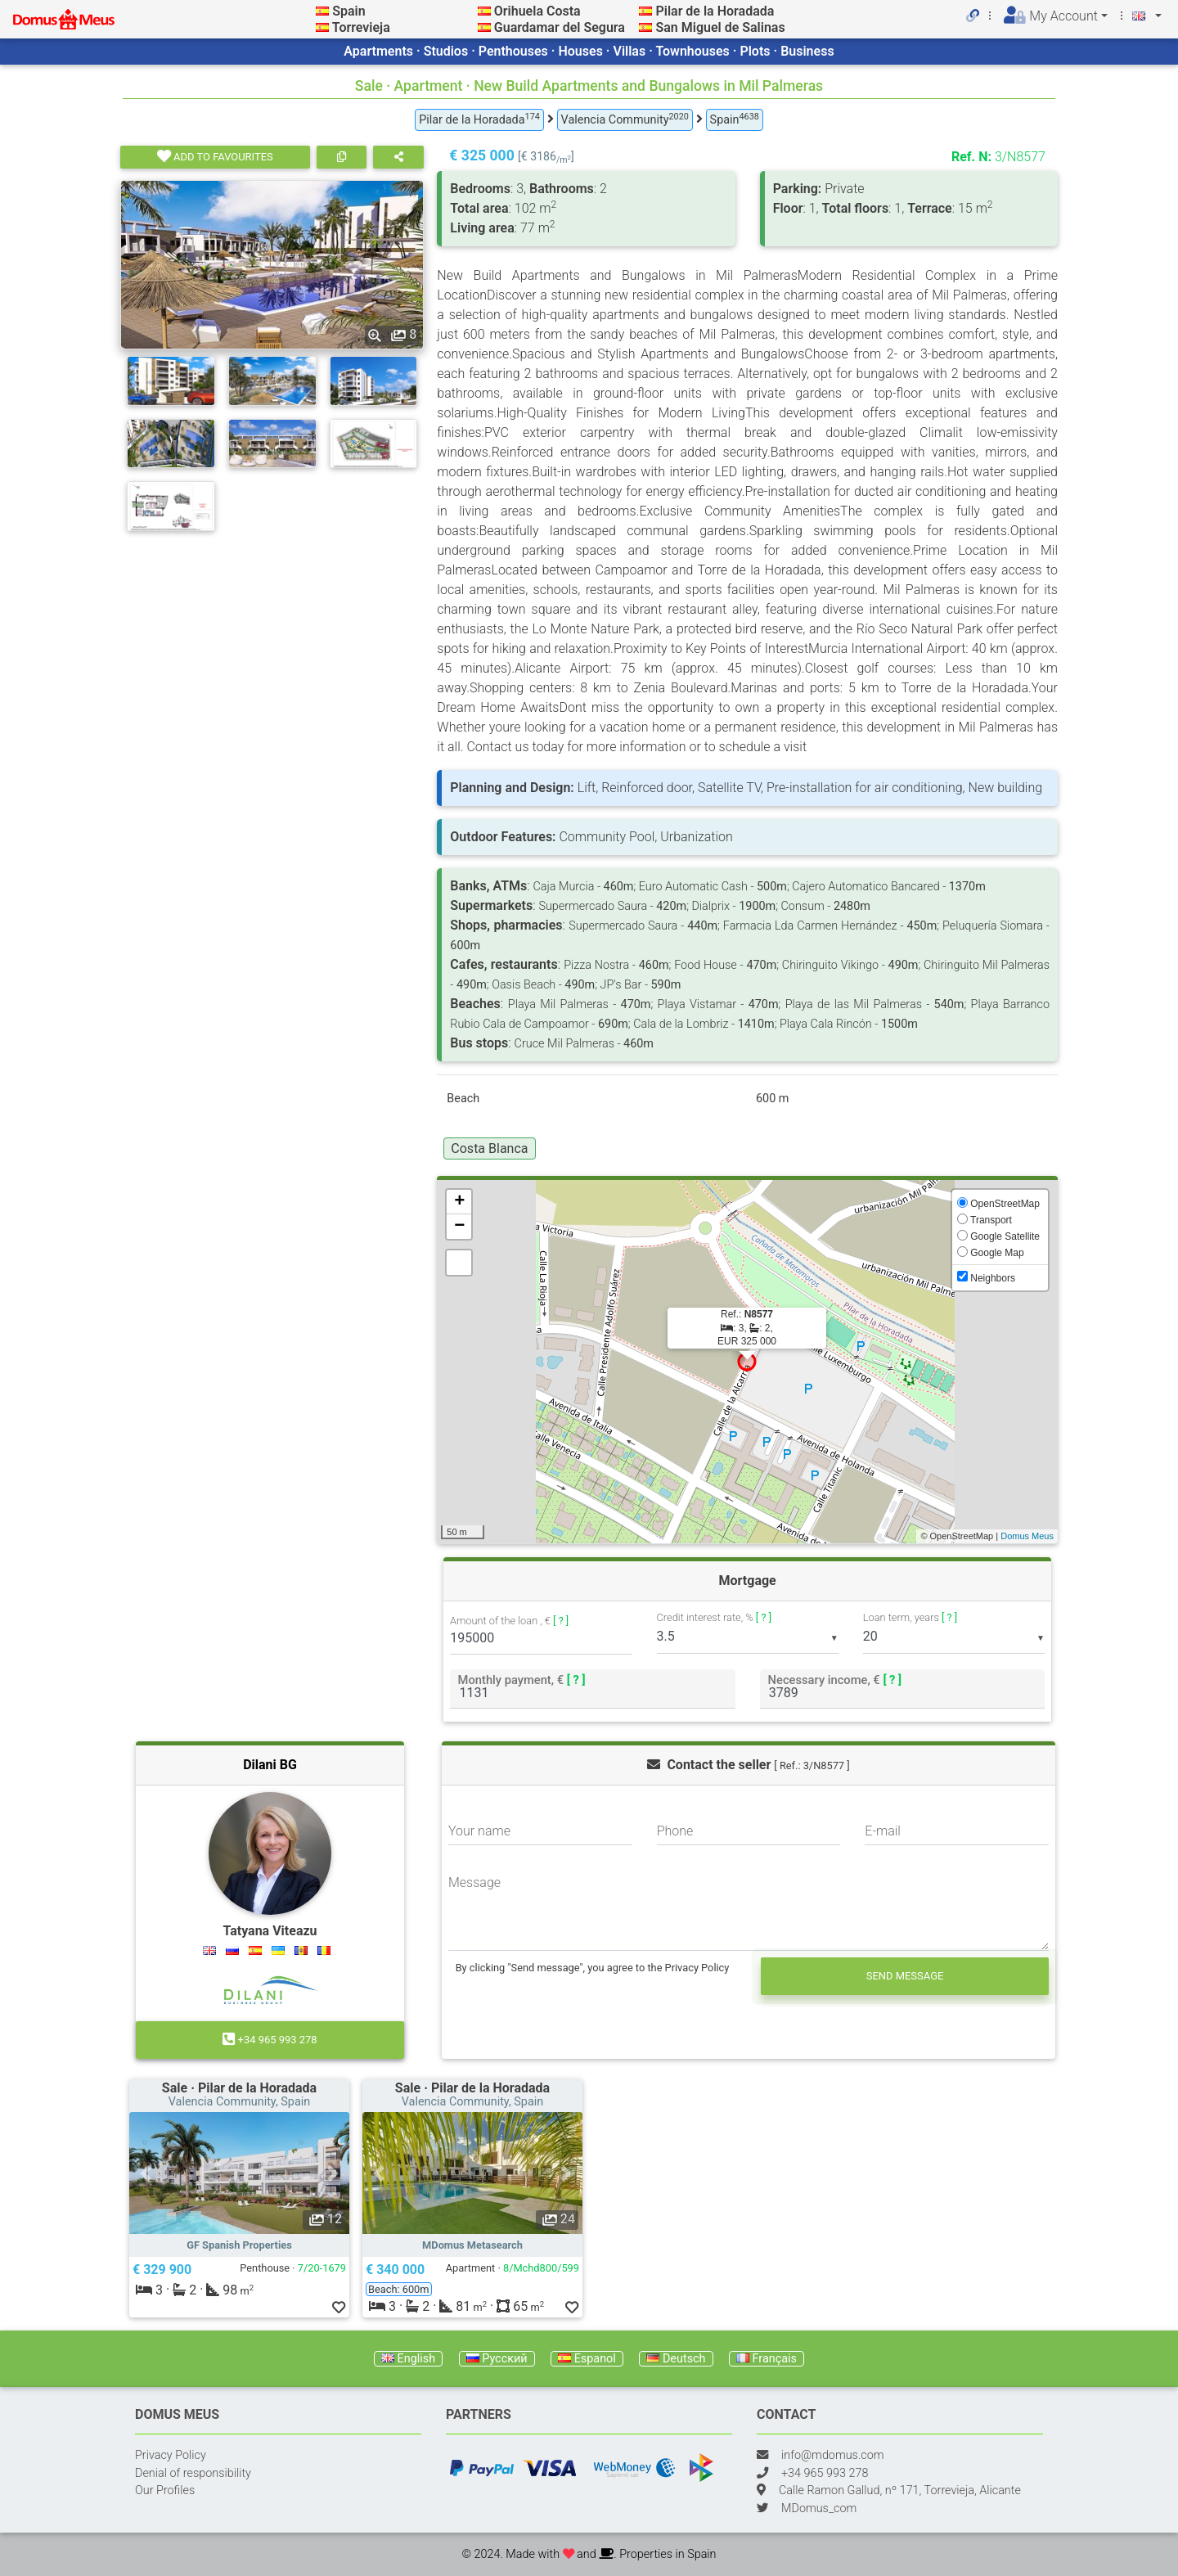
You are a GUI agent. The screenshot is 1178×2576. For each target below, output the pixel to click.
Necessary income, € (834, 1680)
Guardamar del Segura (559, 27)
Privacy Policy (170, 2455)
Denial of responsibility (193, 2473)
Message (474, 1882)
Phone (675, 1831)
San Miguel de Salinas (720, 27)
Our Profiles (165, 2490)
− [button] (459, 1226)
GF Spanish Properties (239, 2245)
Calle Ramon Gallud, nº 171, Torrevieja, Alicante (900, 2490)
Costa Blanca (489, 1148)
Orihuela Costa (537, 11)
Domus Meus (1027, 1536)
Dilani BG (270, 1764)
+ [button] (459, 1202)
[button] (145, 2173)
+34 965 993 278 (270, 2039)
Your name (479, 1831)
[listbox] (748, 1637)
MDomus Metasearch (472, 2245)
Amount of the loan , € (509, 1621)
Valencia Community (625, 119)
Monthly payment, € (522, 1680)
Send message (905, 1976)
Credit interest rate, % (714, 1617)
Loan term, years (910, 1617)
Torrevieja (361, 27)
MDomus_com (819, 2508)
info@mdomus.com (832, 2455)
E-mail (883, 1831)
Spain (348, 11)
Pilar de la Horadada (714, 11)
